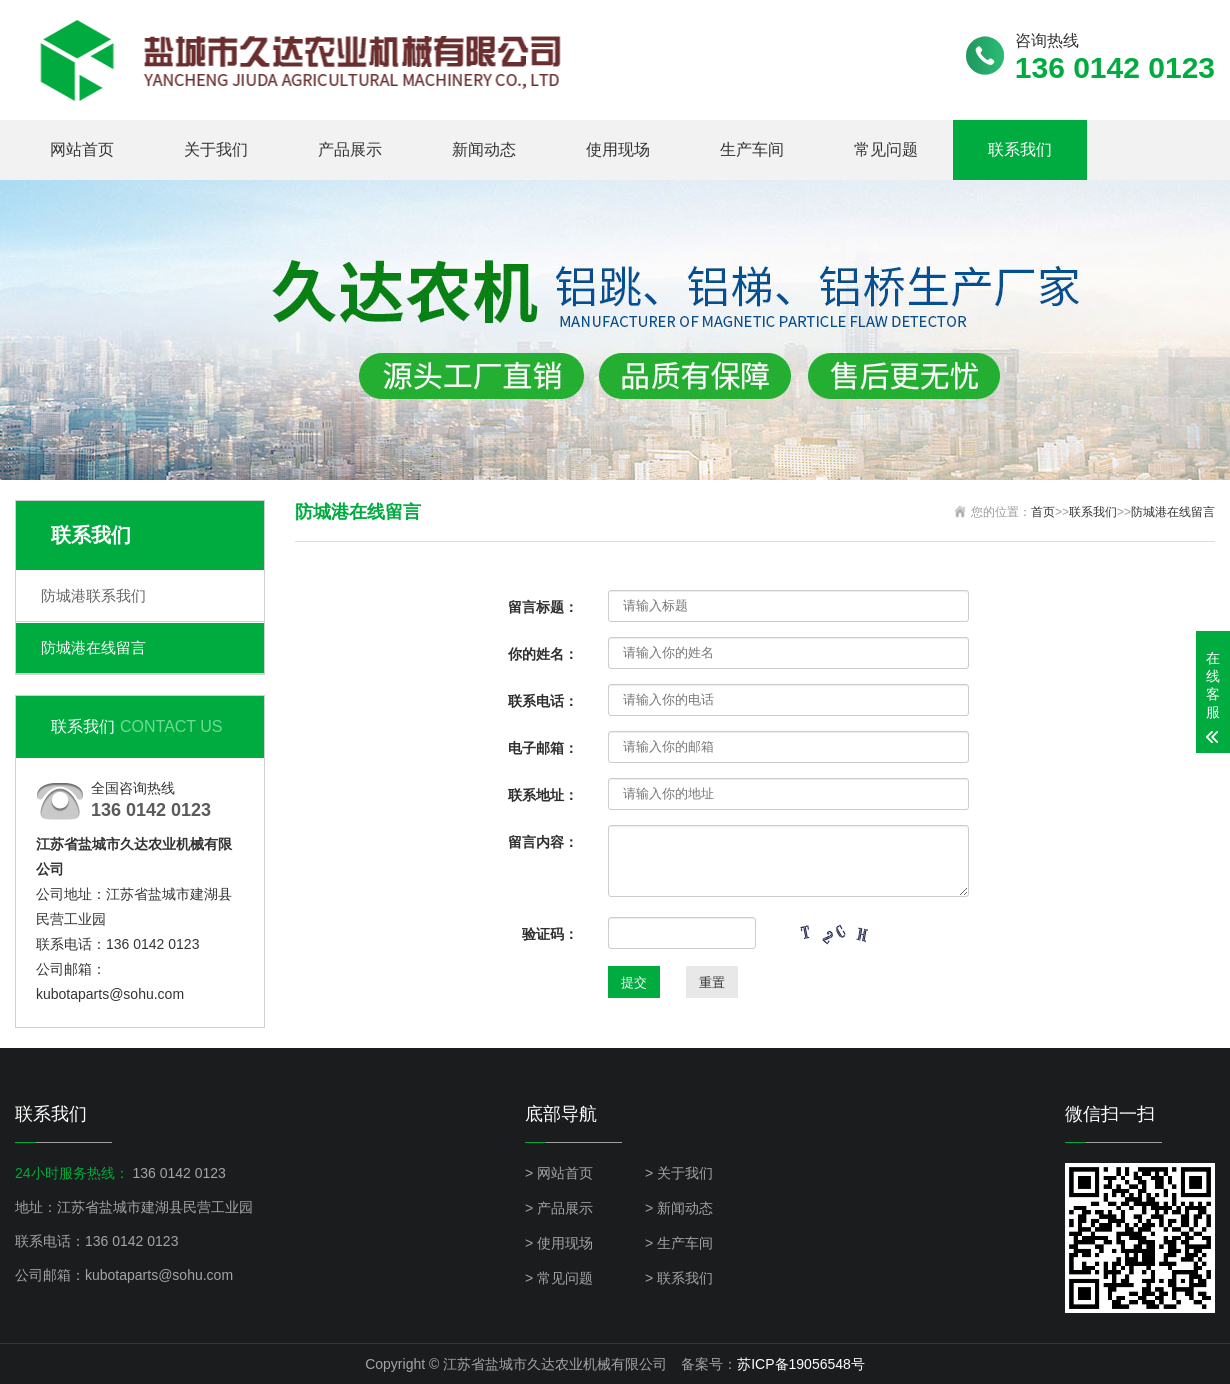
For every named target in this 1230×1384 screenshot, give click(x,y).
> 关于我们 (679, 1173)
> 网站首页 (559, 1173)
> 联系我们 (679, 1278)
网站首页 (82, 149)
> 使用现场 (559, 1243)
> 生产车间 (679, 1243)
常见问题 (886, 149)
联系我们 (1020, 149)
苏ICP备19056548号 (801, 1364)
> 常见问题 (559, 1278)
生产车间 (752, 149)
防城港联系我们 (93, 595)
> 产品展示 (559, 1208)
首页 (1043, 512)
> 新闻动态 (679, 1208)
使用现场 (618, 149)
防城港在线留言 (93, 647)
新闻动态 (484, 149)
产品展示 (350, 149)
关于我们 (216, 149)
